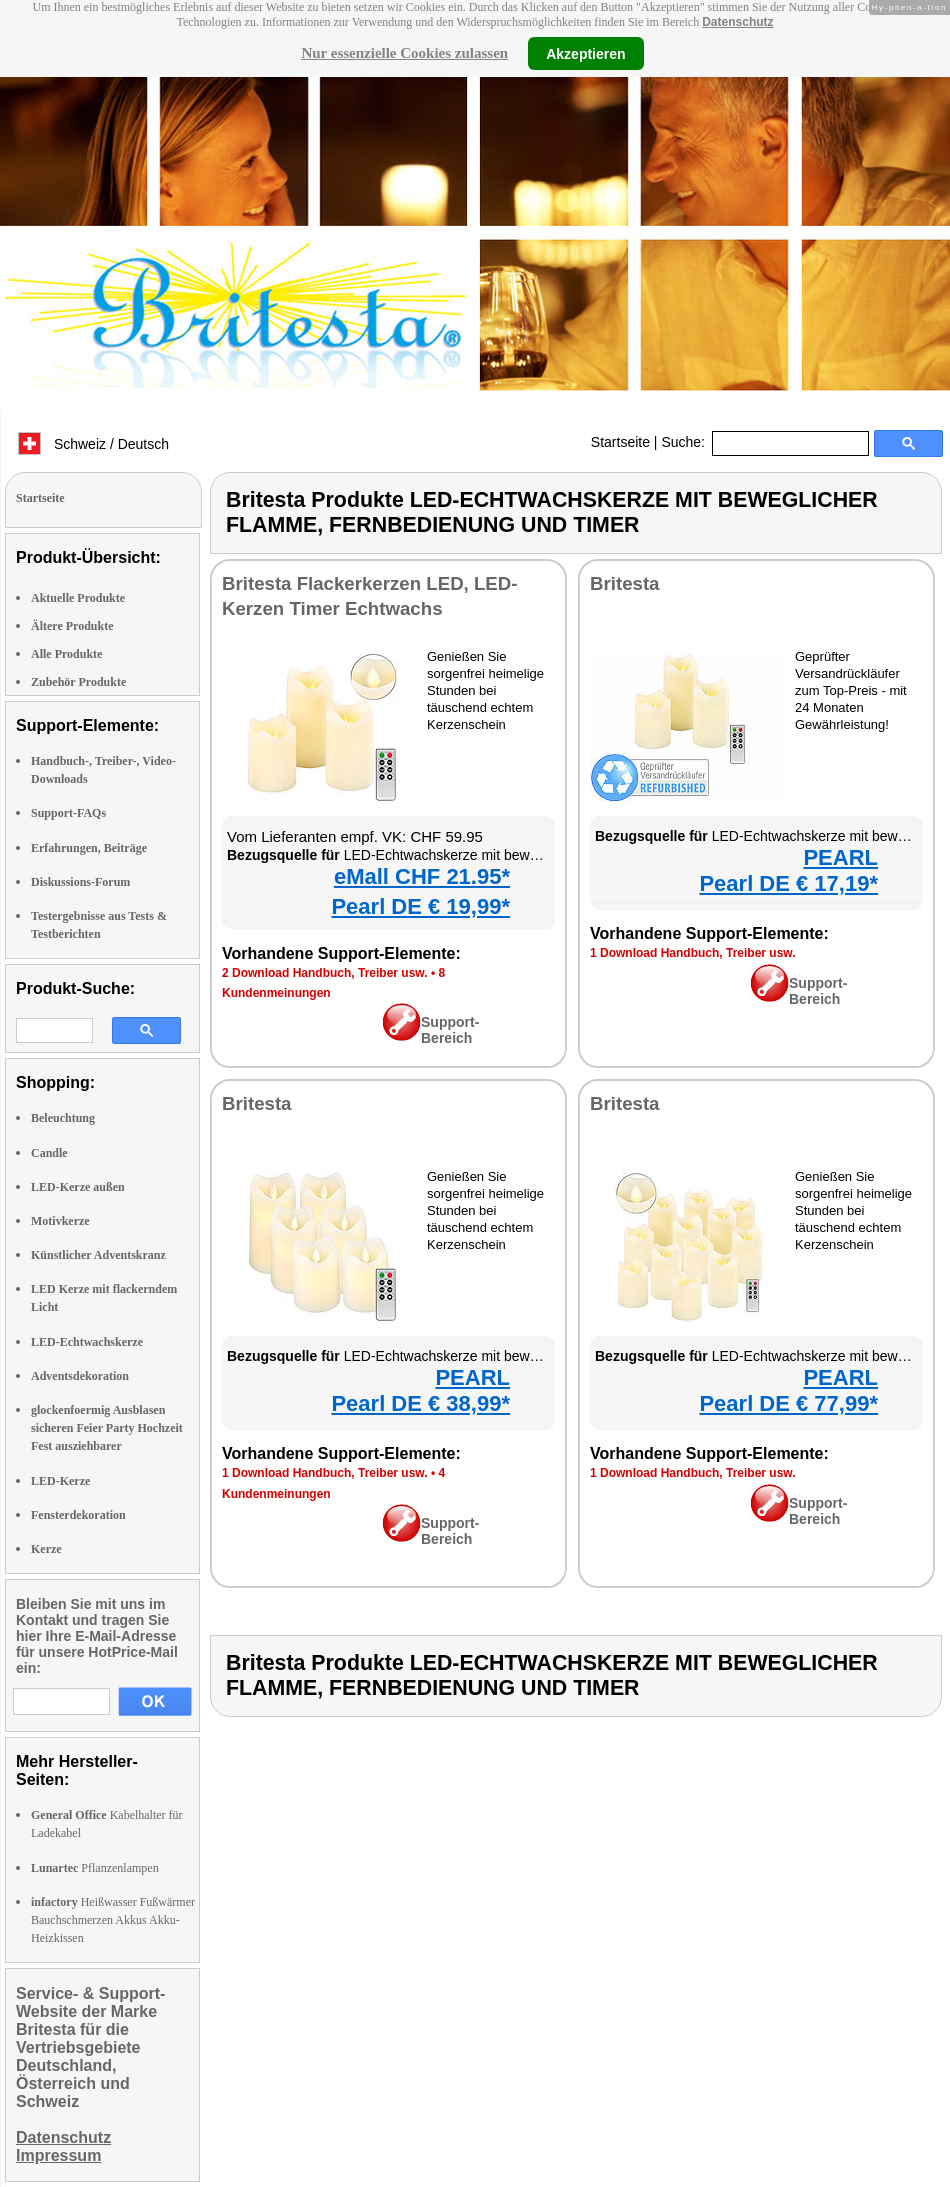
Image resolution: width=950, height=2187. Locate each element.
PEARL (840, 857)
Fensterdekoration (78, 1515)
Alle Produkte (66, 654)
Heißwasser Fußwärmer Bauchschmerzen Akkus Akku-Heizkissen (113, 1920)
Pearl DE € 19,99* (420, 906)
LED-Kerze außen (78, 1187)
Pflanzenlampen (95, 1868)
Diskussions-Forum (80, 882)
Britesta (624, 583)
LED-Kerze (60, 1481)
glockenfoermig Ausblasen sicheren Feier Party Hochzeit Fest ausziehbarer (107, 1428)
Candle (49, 1153)
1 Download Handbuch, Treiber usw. (693, 953)
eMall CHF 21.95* (422, 876)
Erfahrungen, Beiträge (89, 848)
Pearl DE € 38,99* (420, 1403)
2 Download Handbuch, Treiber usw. (325, 973)
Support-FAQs (68, 813)
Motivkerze (60, 1221)
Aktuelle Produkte (78, 598)
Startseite (620, 442)
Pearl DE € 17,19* (788, 883)
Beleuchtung (63, 1118)
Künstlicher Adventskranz (98, 1255)
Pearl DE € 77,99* (788, 1403)
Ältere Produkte (72, 626)
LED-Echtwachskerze (87, 1342)
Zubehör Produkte (78, 682)
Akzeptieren (585, 53)
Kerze (46, 1549)
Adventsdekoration (80, 1376)
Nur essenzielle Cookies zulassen (404, 53)
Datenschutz (737, 22)
